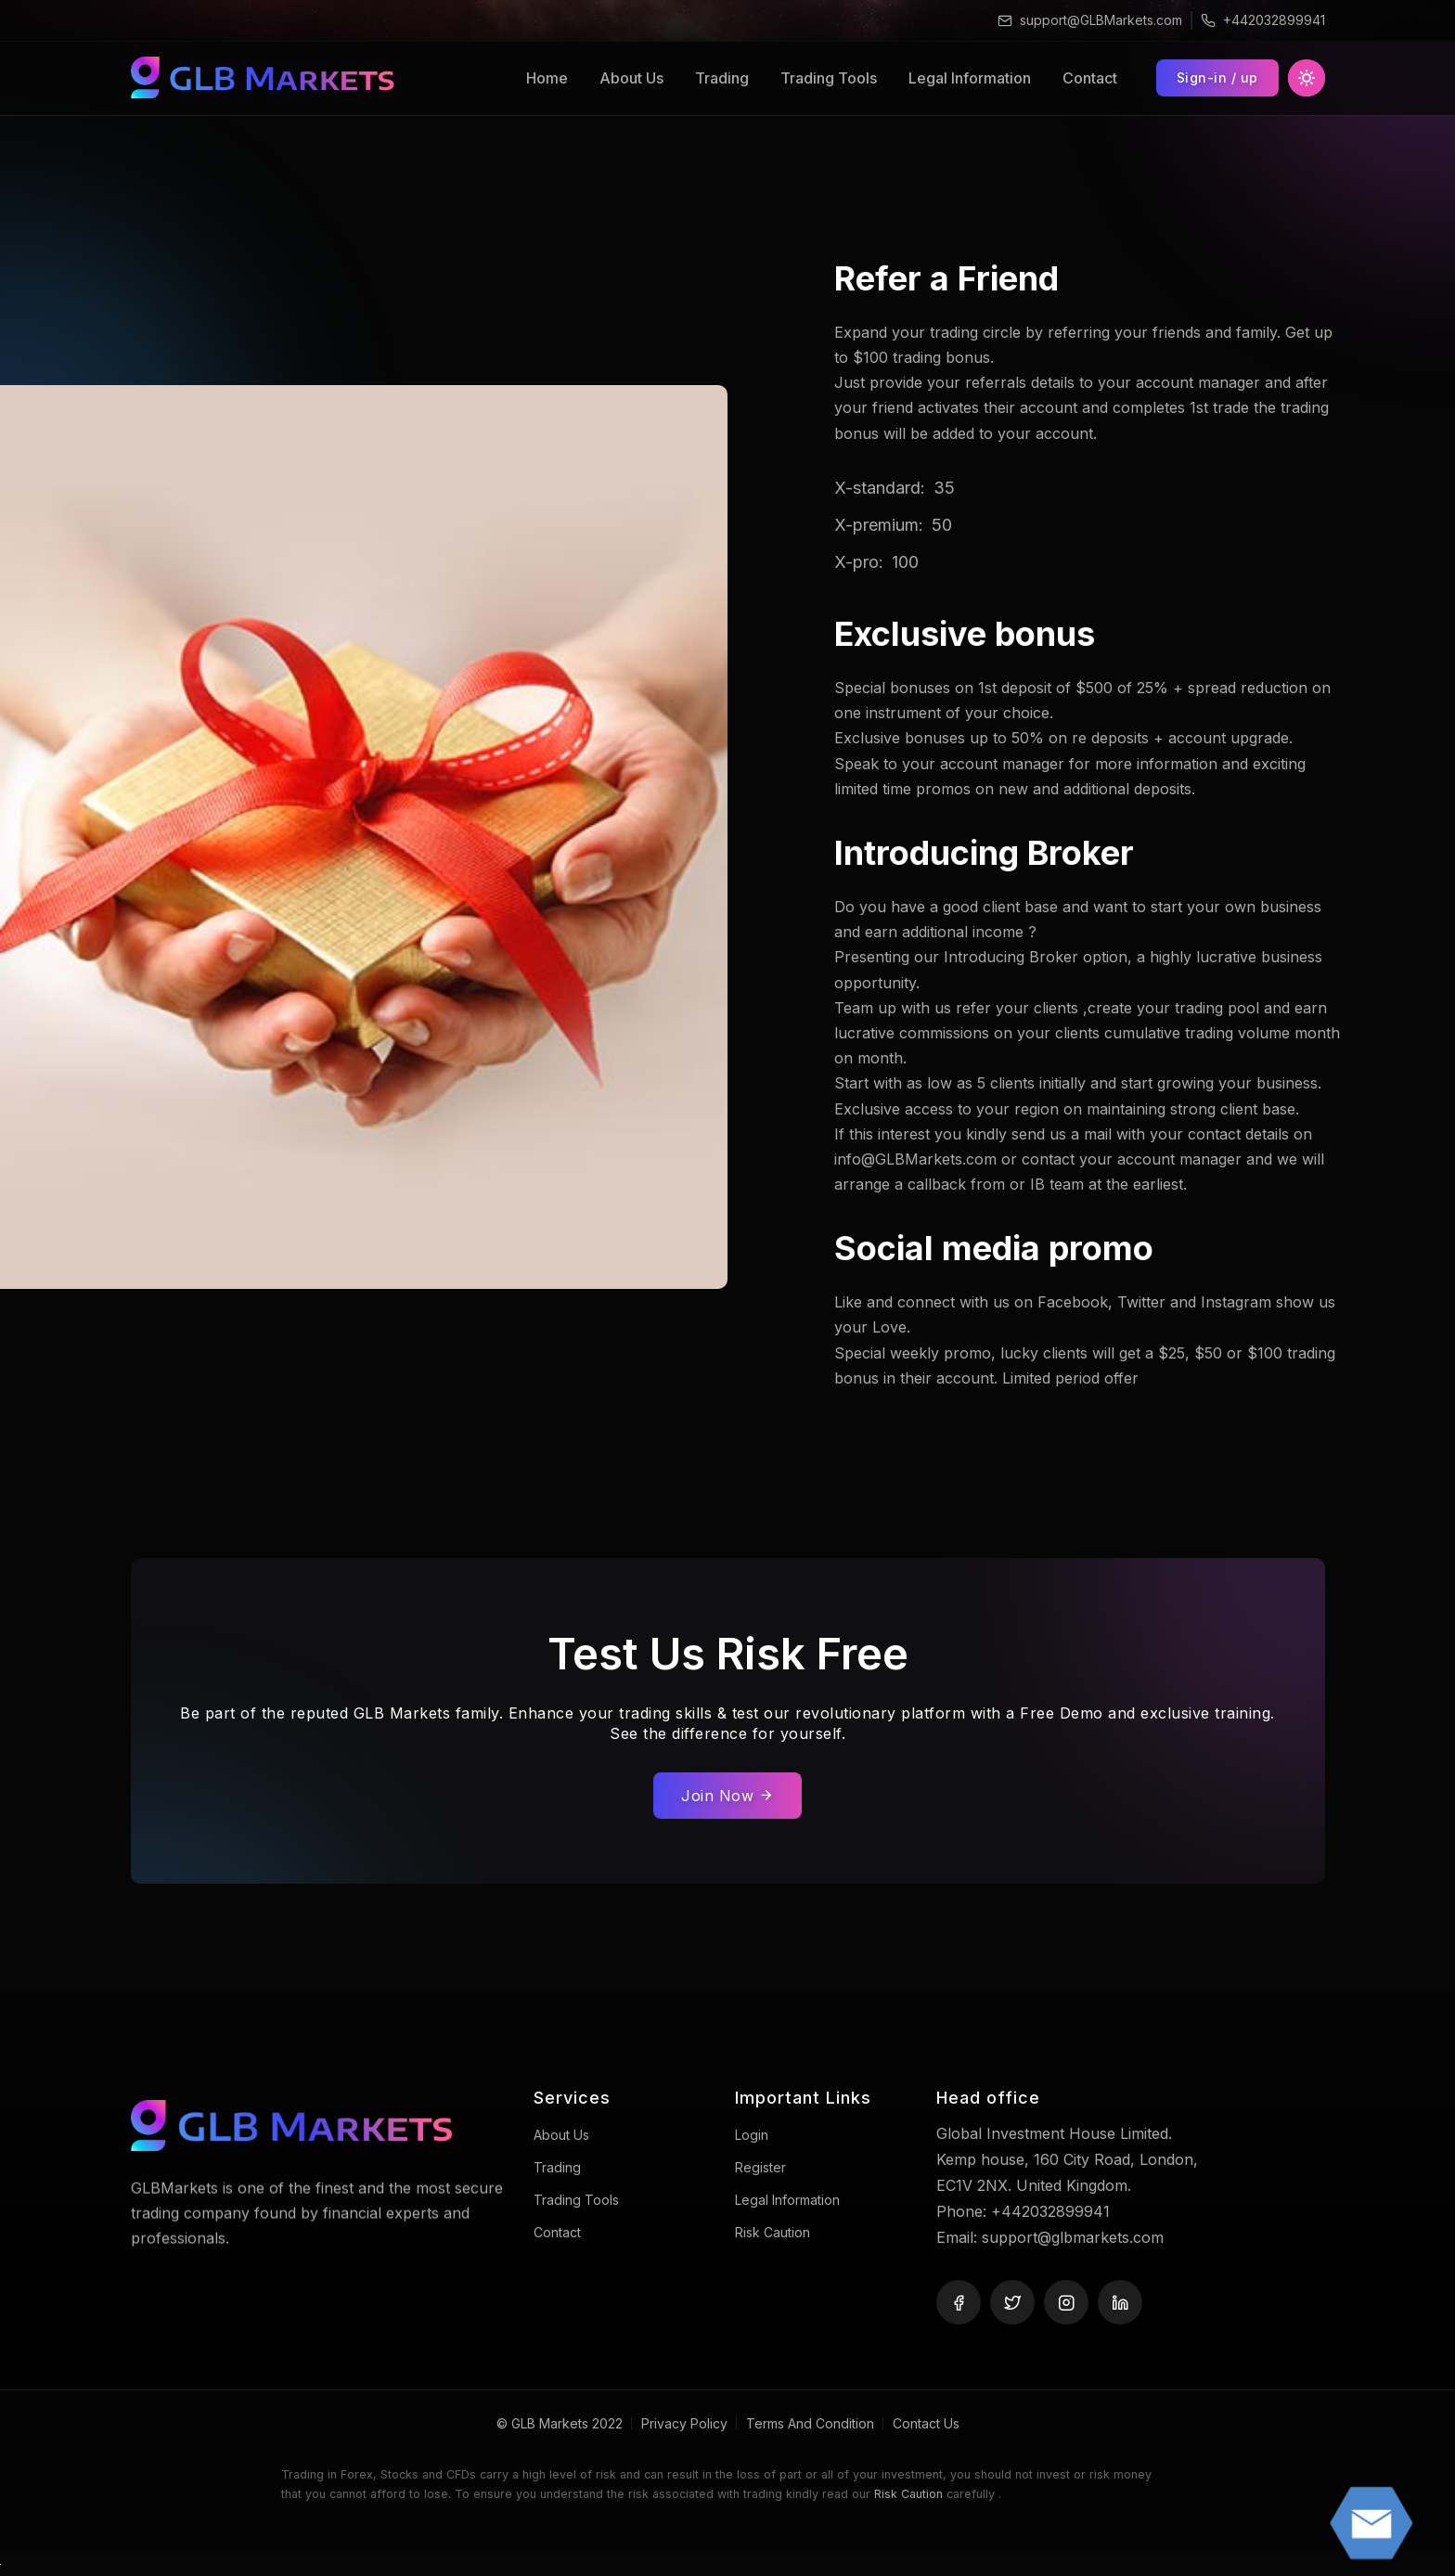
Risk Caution (908, 2494)
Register (760, 2167)
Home (547, 78)
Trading (722, 78)
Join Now (727, 1795)
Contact (1089, 78)
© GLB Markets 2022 (559, 2423)
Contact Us (926, 2423)
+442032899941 (1274, 20)
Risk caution (772, 2232)
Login (751, 2135)
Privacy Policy (684, 2423)
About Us (631, 78)
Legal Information (969, 78)
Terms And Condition (810, 2423)
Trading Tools (828, 78)
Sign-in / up (1217, 77)
